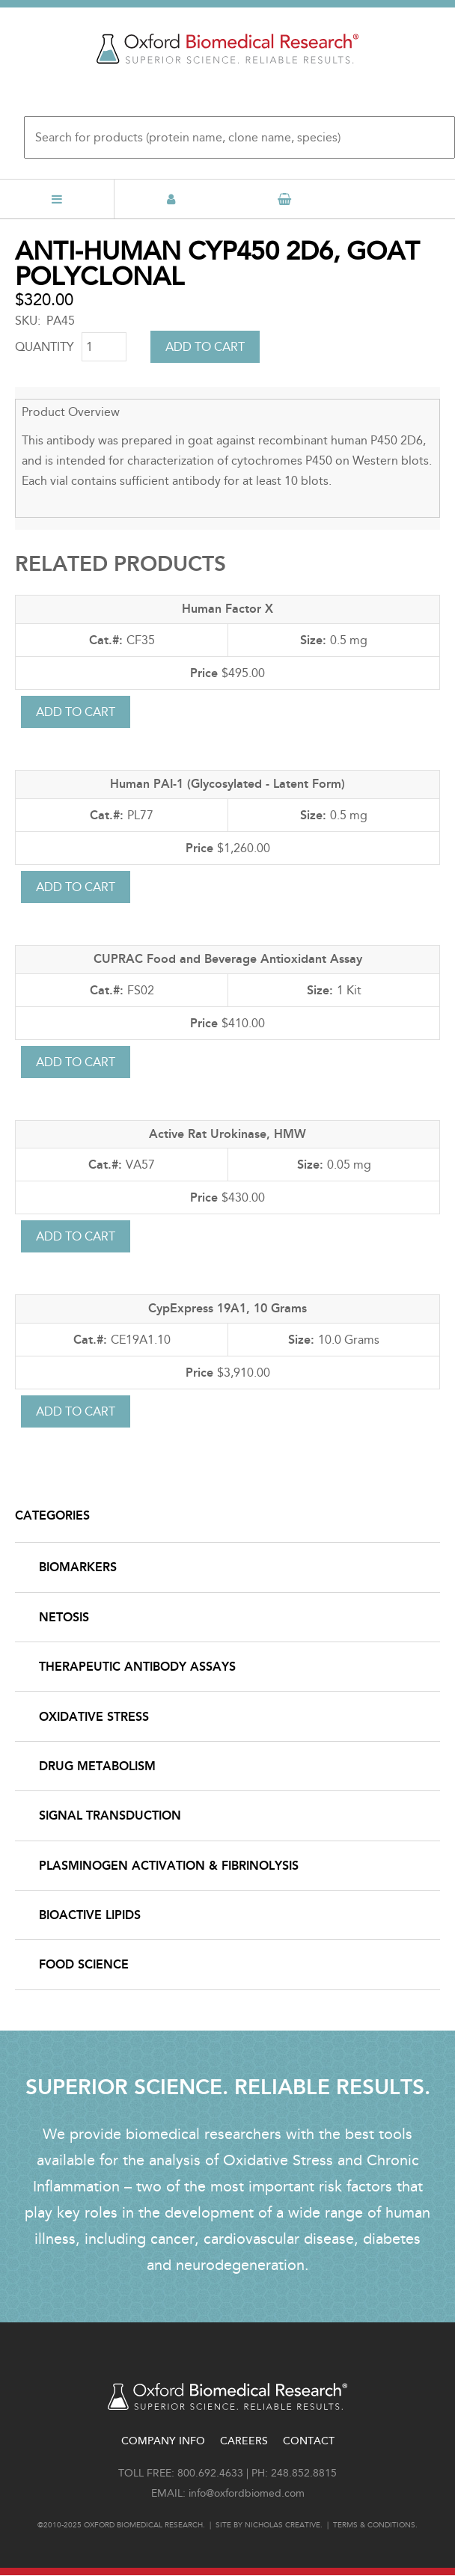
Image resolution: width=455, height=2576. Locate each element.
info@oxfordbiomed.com (247, 2493)
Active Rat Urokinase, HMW (227, 1134)
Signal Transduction (110, 1815)
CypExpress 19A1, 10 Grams (227, 1308)
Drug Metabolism (97, 1766)
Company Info (163, 2441)
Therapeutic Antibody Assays (137, 1666)
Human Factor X (227, 609)
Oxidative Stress (94, 1717)
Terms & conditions (374, 2525)
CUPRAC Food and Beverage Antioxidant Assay (228, 959)
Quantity (44, 347)
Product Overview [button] (71, 412)
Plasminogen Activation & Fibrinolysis (169, 1865)
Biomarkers (78, 1567)
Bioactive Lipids (90, 1915)
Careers (244, 2441)
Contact (309, 2441)
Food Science (84, 1964)
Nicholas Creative (282, 2525)
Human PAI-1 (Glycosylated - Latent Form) (227, 784)
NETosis (64, 1617)
